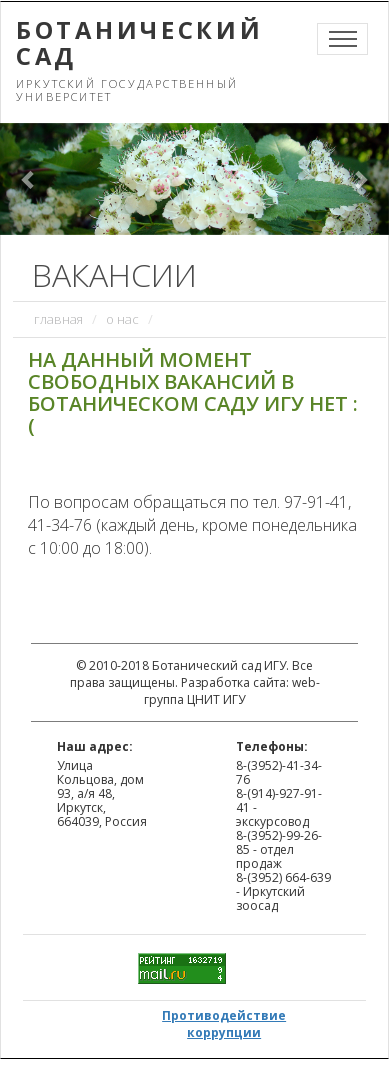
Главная (58, 319)
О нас (122, 319)
